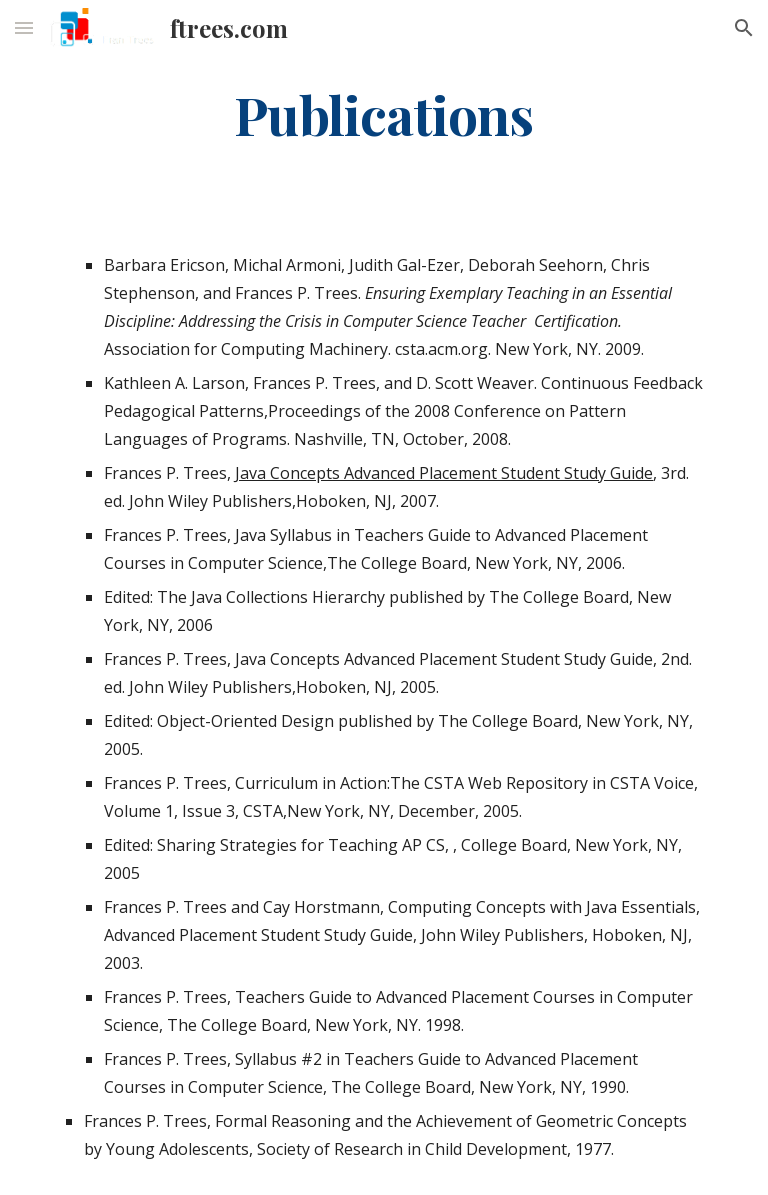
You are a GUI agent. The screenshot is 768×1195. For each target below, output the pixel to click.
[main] (383, 113)
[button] (24, 27)
